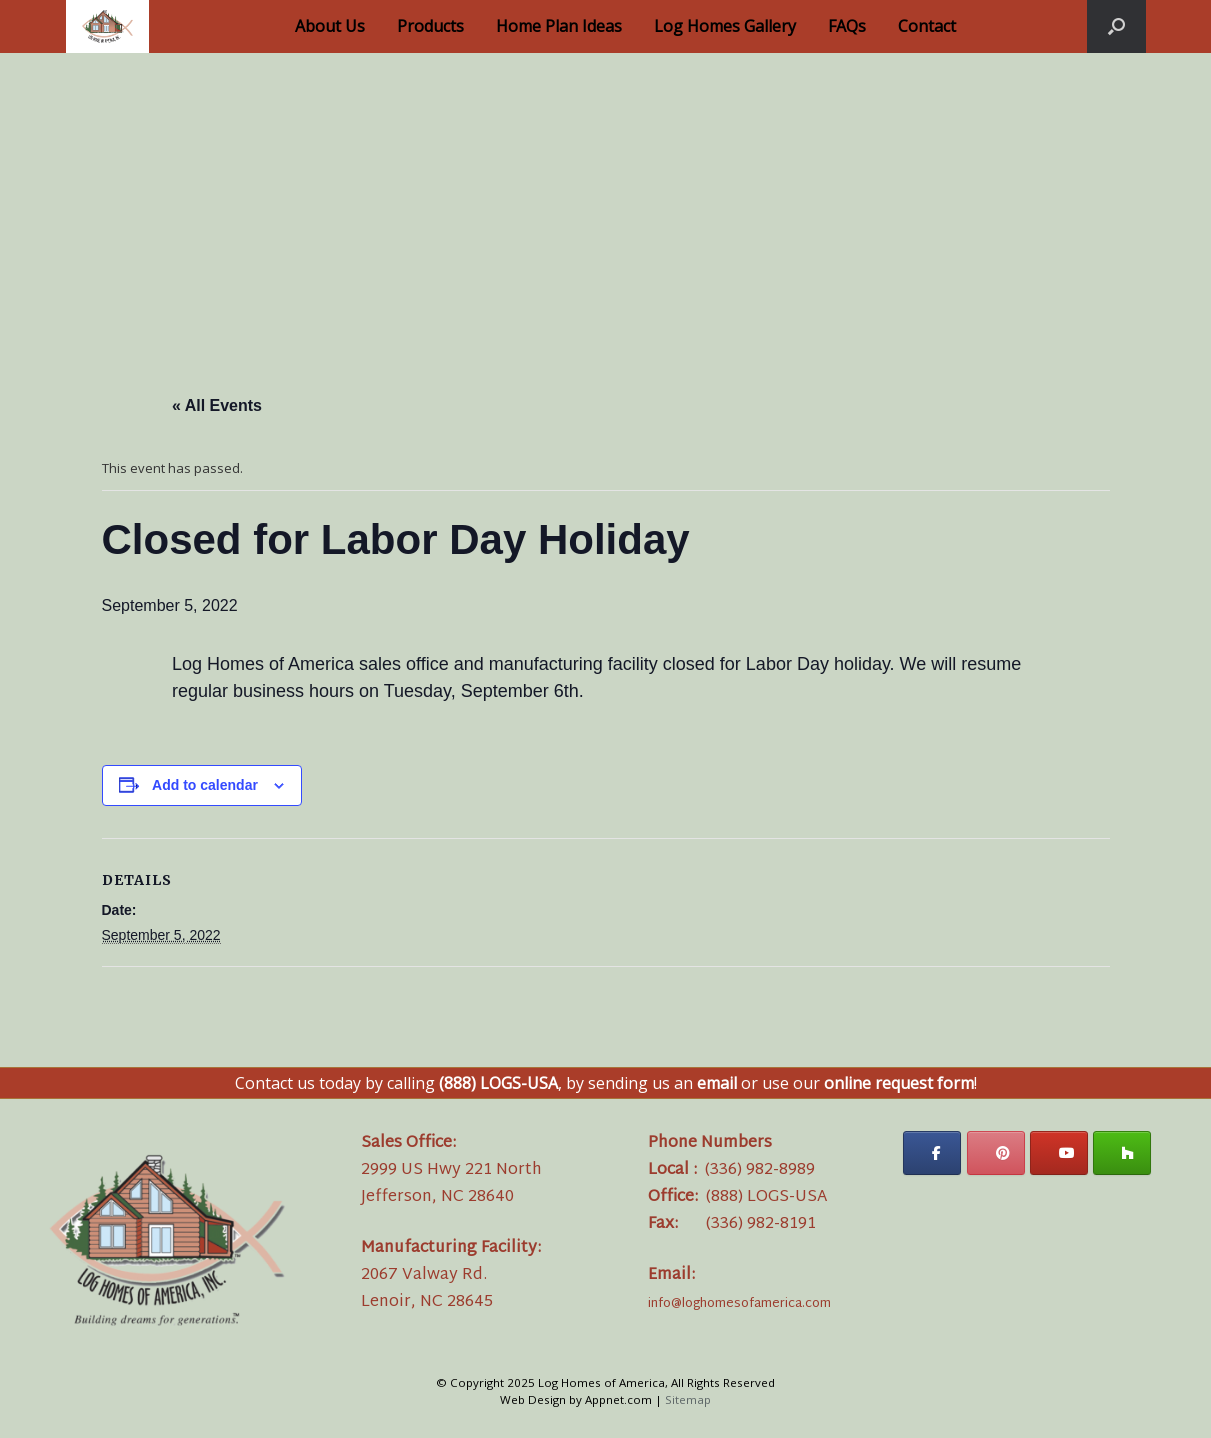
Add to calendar (205, 785)
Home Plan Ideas (559, 26)
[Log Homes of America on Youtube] (1059, 1153)
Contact (927, 26)
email (717, 1083)
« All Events (217, 405)
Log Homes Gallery (725, 26)
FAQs (847, 26)
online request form (899, 1083)
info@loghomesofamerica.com (739, 1304)
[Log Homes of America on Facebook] (932, 1153)
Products (430, 26)
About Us (330, 26)
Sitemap (688, 1399)
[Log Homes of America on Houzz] (1122, 1153)
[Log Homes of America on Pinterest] (996, 1153)
